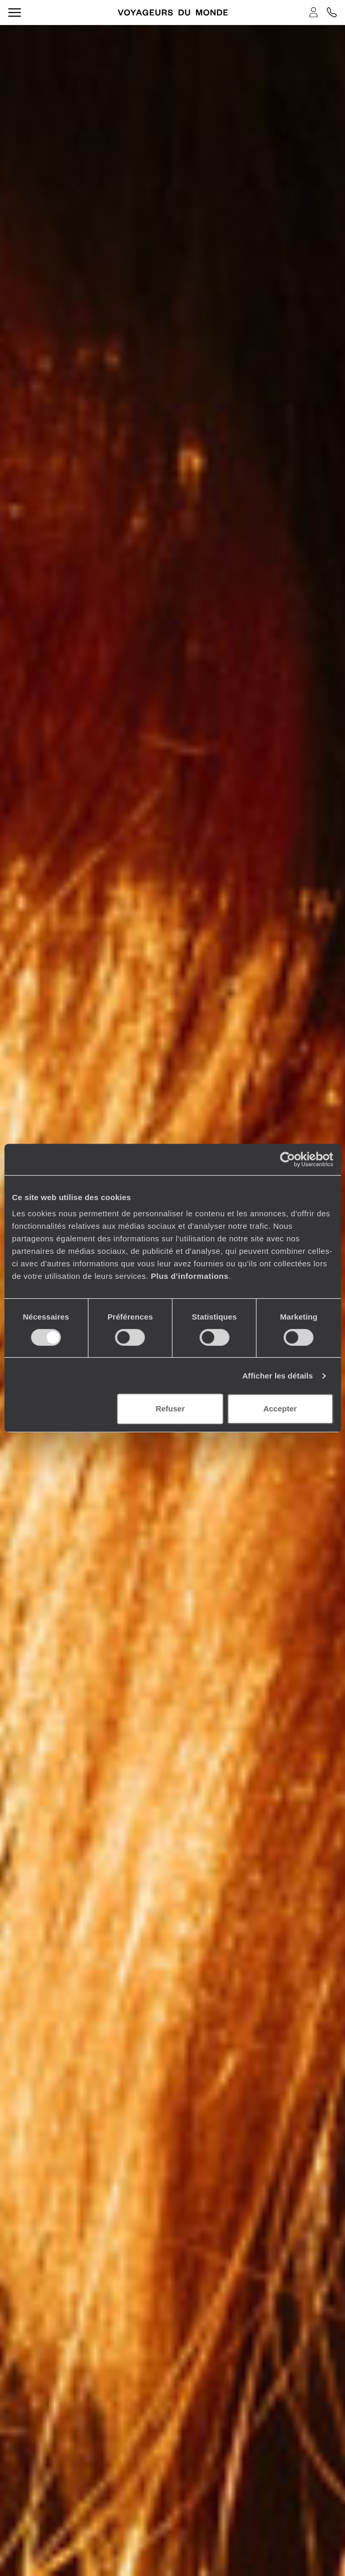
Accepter (279, 1408)
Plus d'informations (190, 1276)
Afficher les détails (277, 1375)
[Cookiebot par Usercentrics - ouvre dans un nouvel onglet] (287, 1159)
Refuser (170, 1408)
